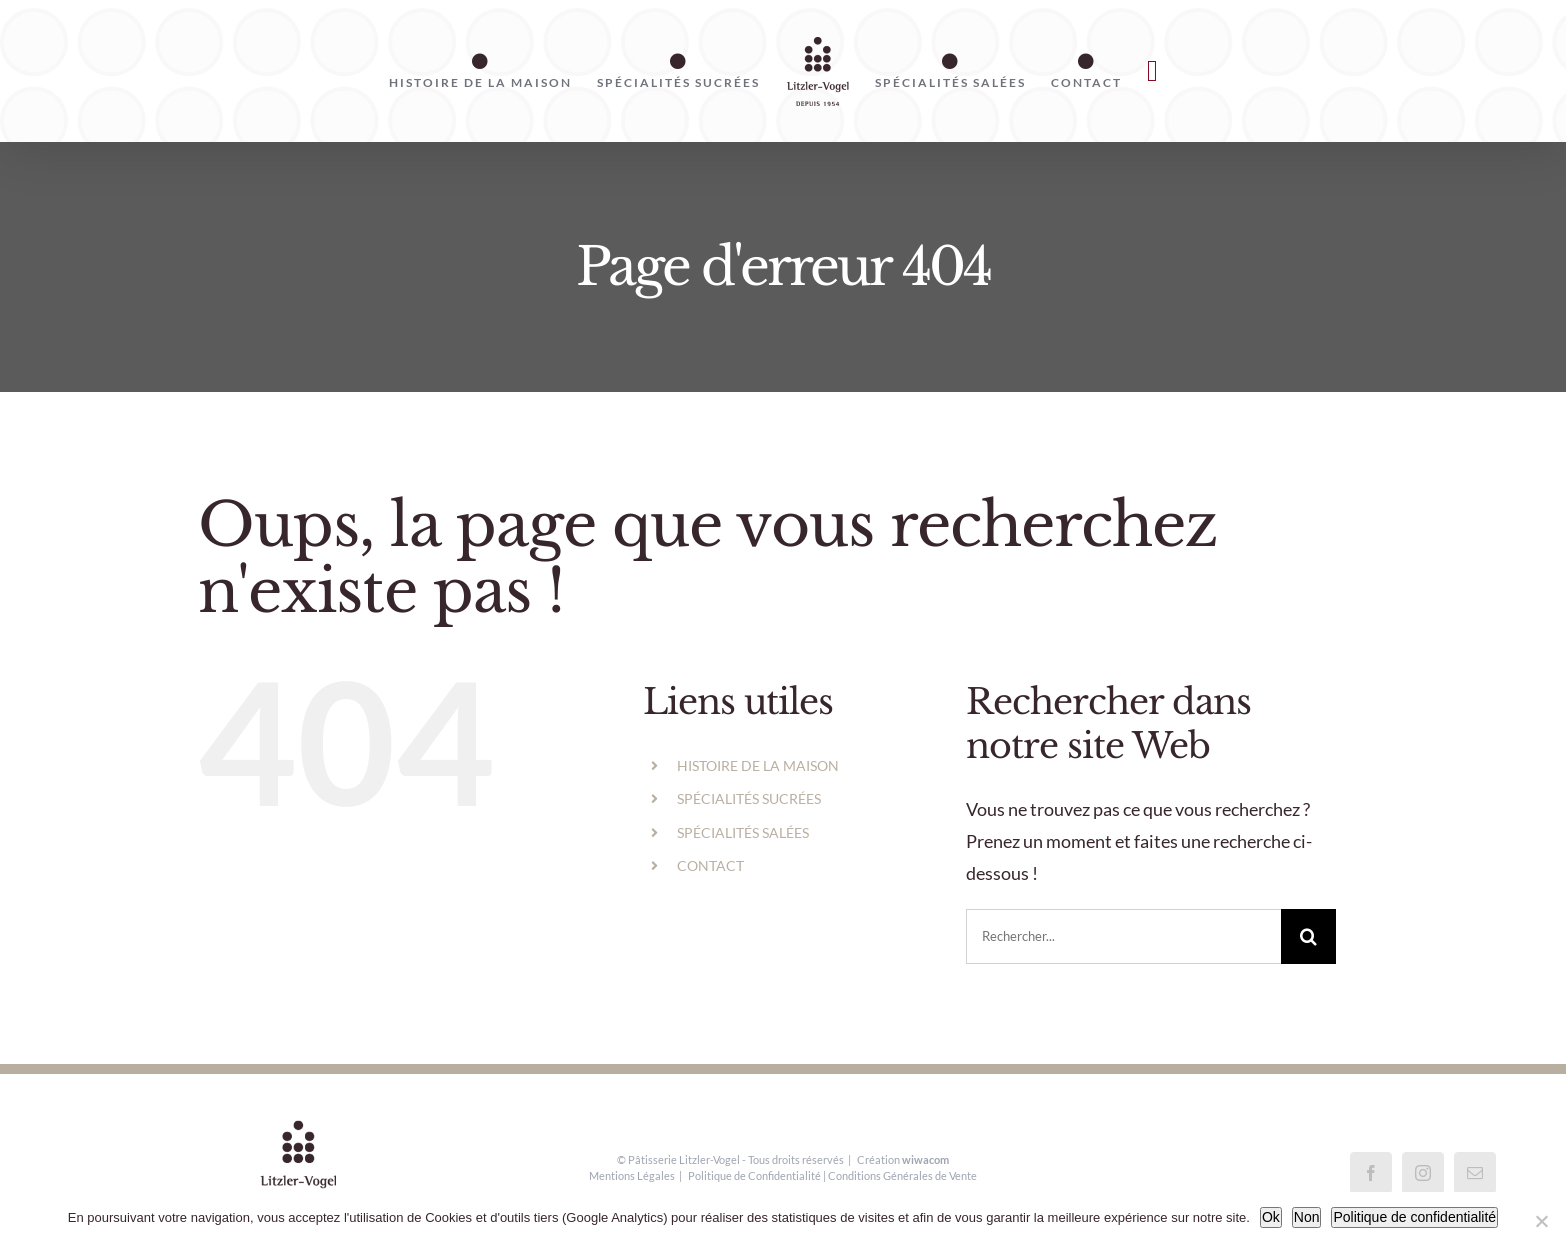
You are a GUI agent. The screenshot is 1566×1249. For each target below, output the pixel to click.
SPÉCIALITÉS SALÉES (743, 832)
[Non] (1541, 1221)
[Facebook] (1371, 1173)
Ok (1271, 1217)
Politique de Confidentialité (754, 1175)
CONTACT (710, 865)
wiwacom (925, 1159)
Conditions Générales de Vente (902, 1175)
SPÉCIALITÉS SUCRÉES (749, 798)
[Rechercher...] (1123, 936)
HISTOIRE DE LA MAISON (758, 765)
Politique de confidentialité (1414, 1217)
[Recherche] (1308, 936)
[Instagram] (1423, 1173)
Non (1307, 1217)
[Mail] (1475, 1173)
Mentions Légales (632, 1175)
